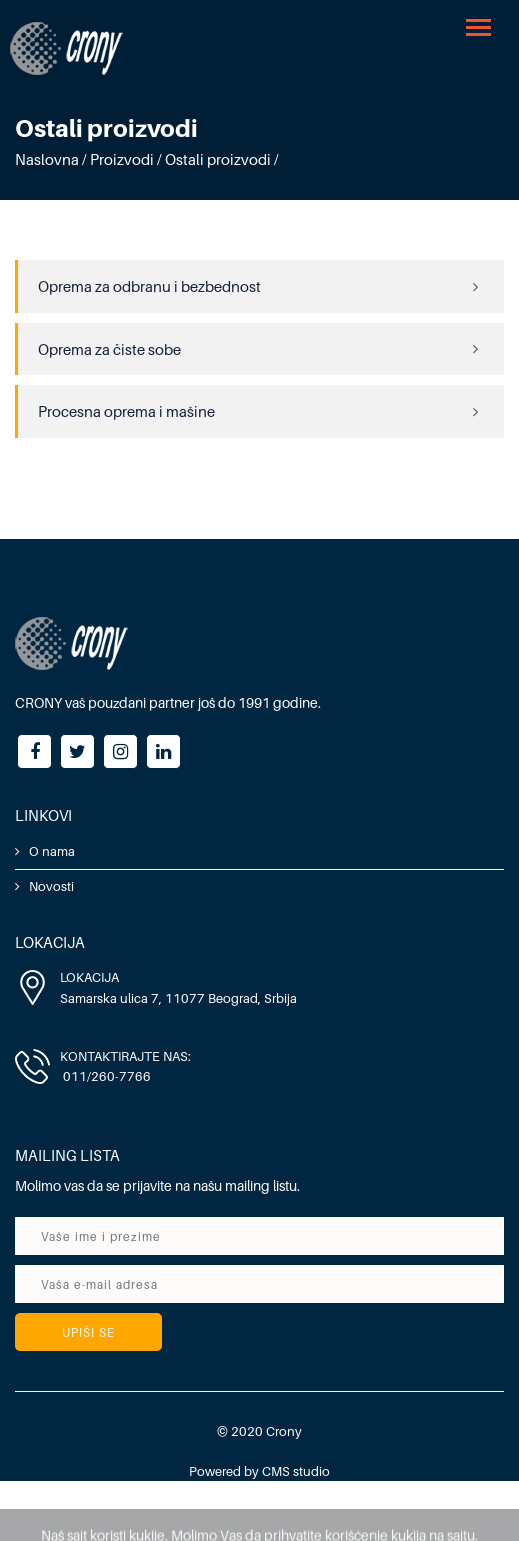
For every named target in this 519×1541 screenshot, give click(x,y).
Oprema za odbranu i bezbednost (149, 286)
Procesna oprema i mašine (126, 411)
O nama (52, 851)
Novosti (51, 886)
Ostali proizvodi (218, 159)
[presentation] (338, 1336)
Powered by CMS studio (259, 1471)
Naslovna (47, 159)
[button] (480, 26)
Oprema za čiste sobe (109, 349)
